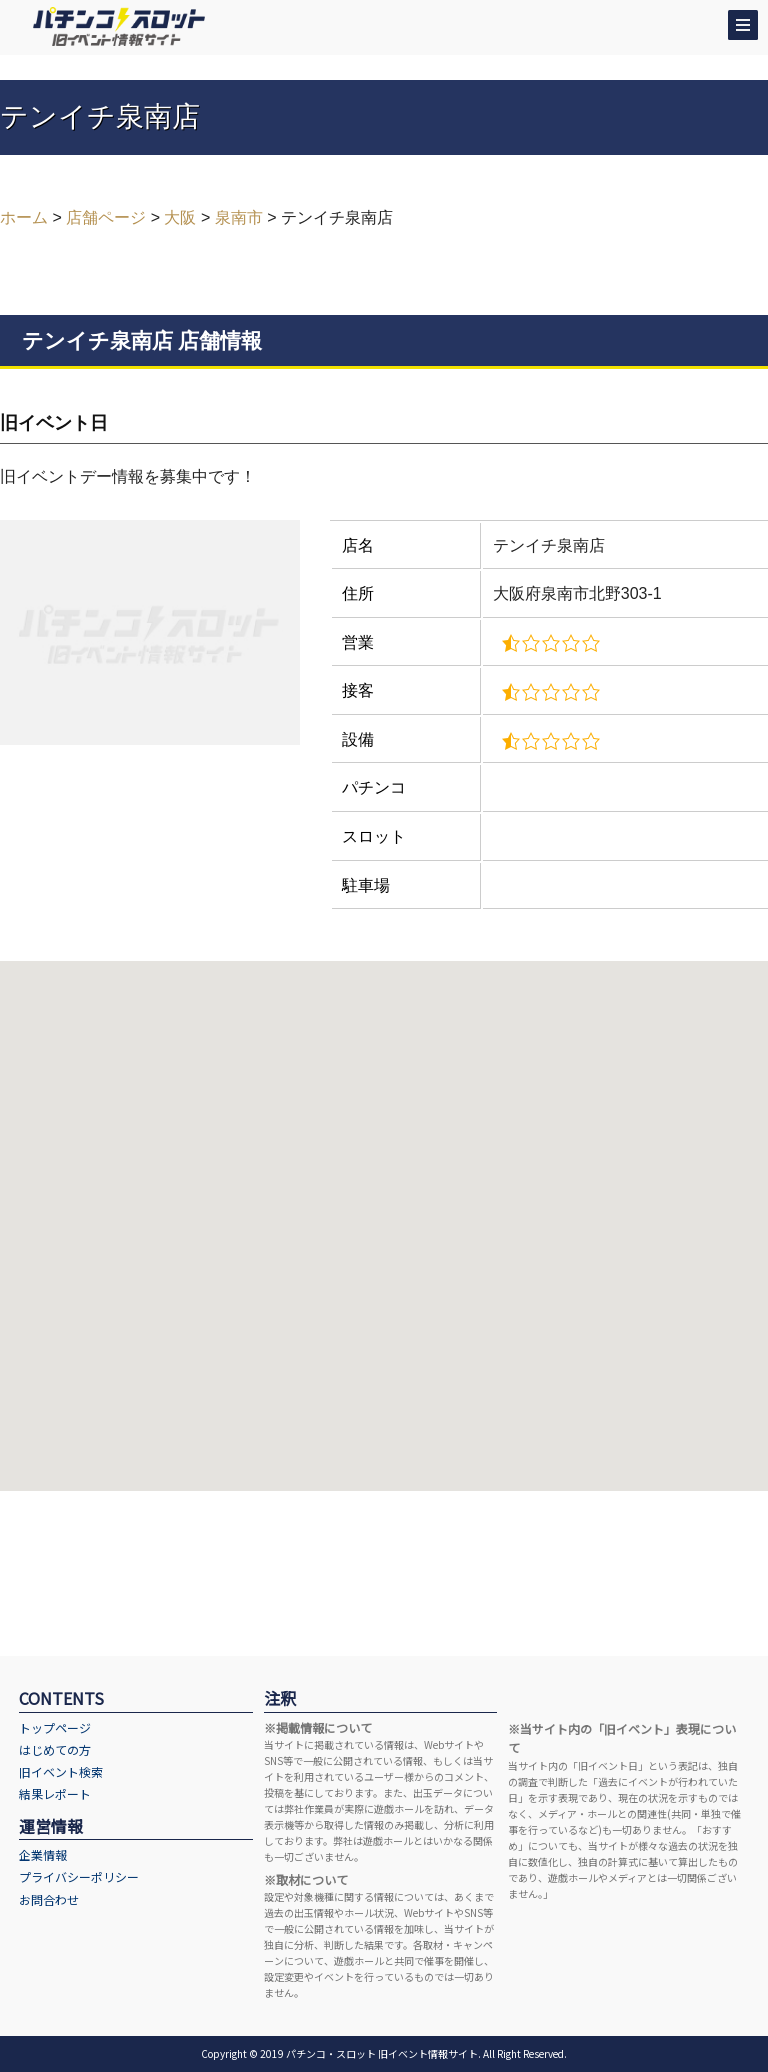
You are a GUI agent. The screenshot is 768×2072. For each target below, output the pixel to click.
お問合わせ (49, 1899)
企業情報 (43, 1854)
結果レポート (55, 1793)
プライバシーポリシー (79, 1876)
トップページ (55, 1727)
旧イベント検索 (61, 1771)
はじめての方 (55, 1749)
